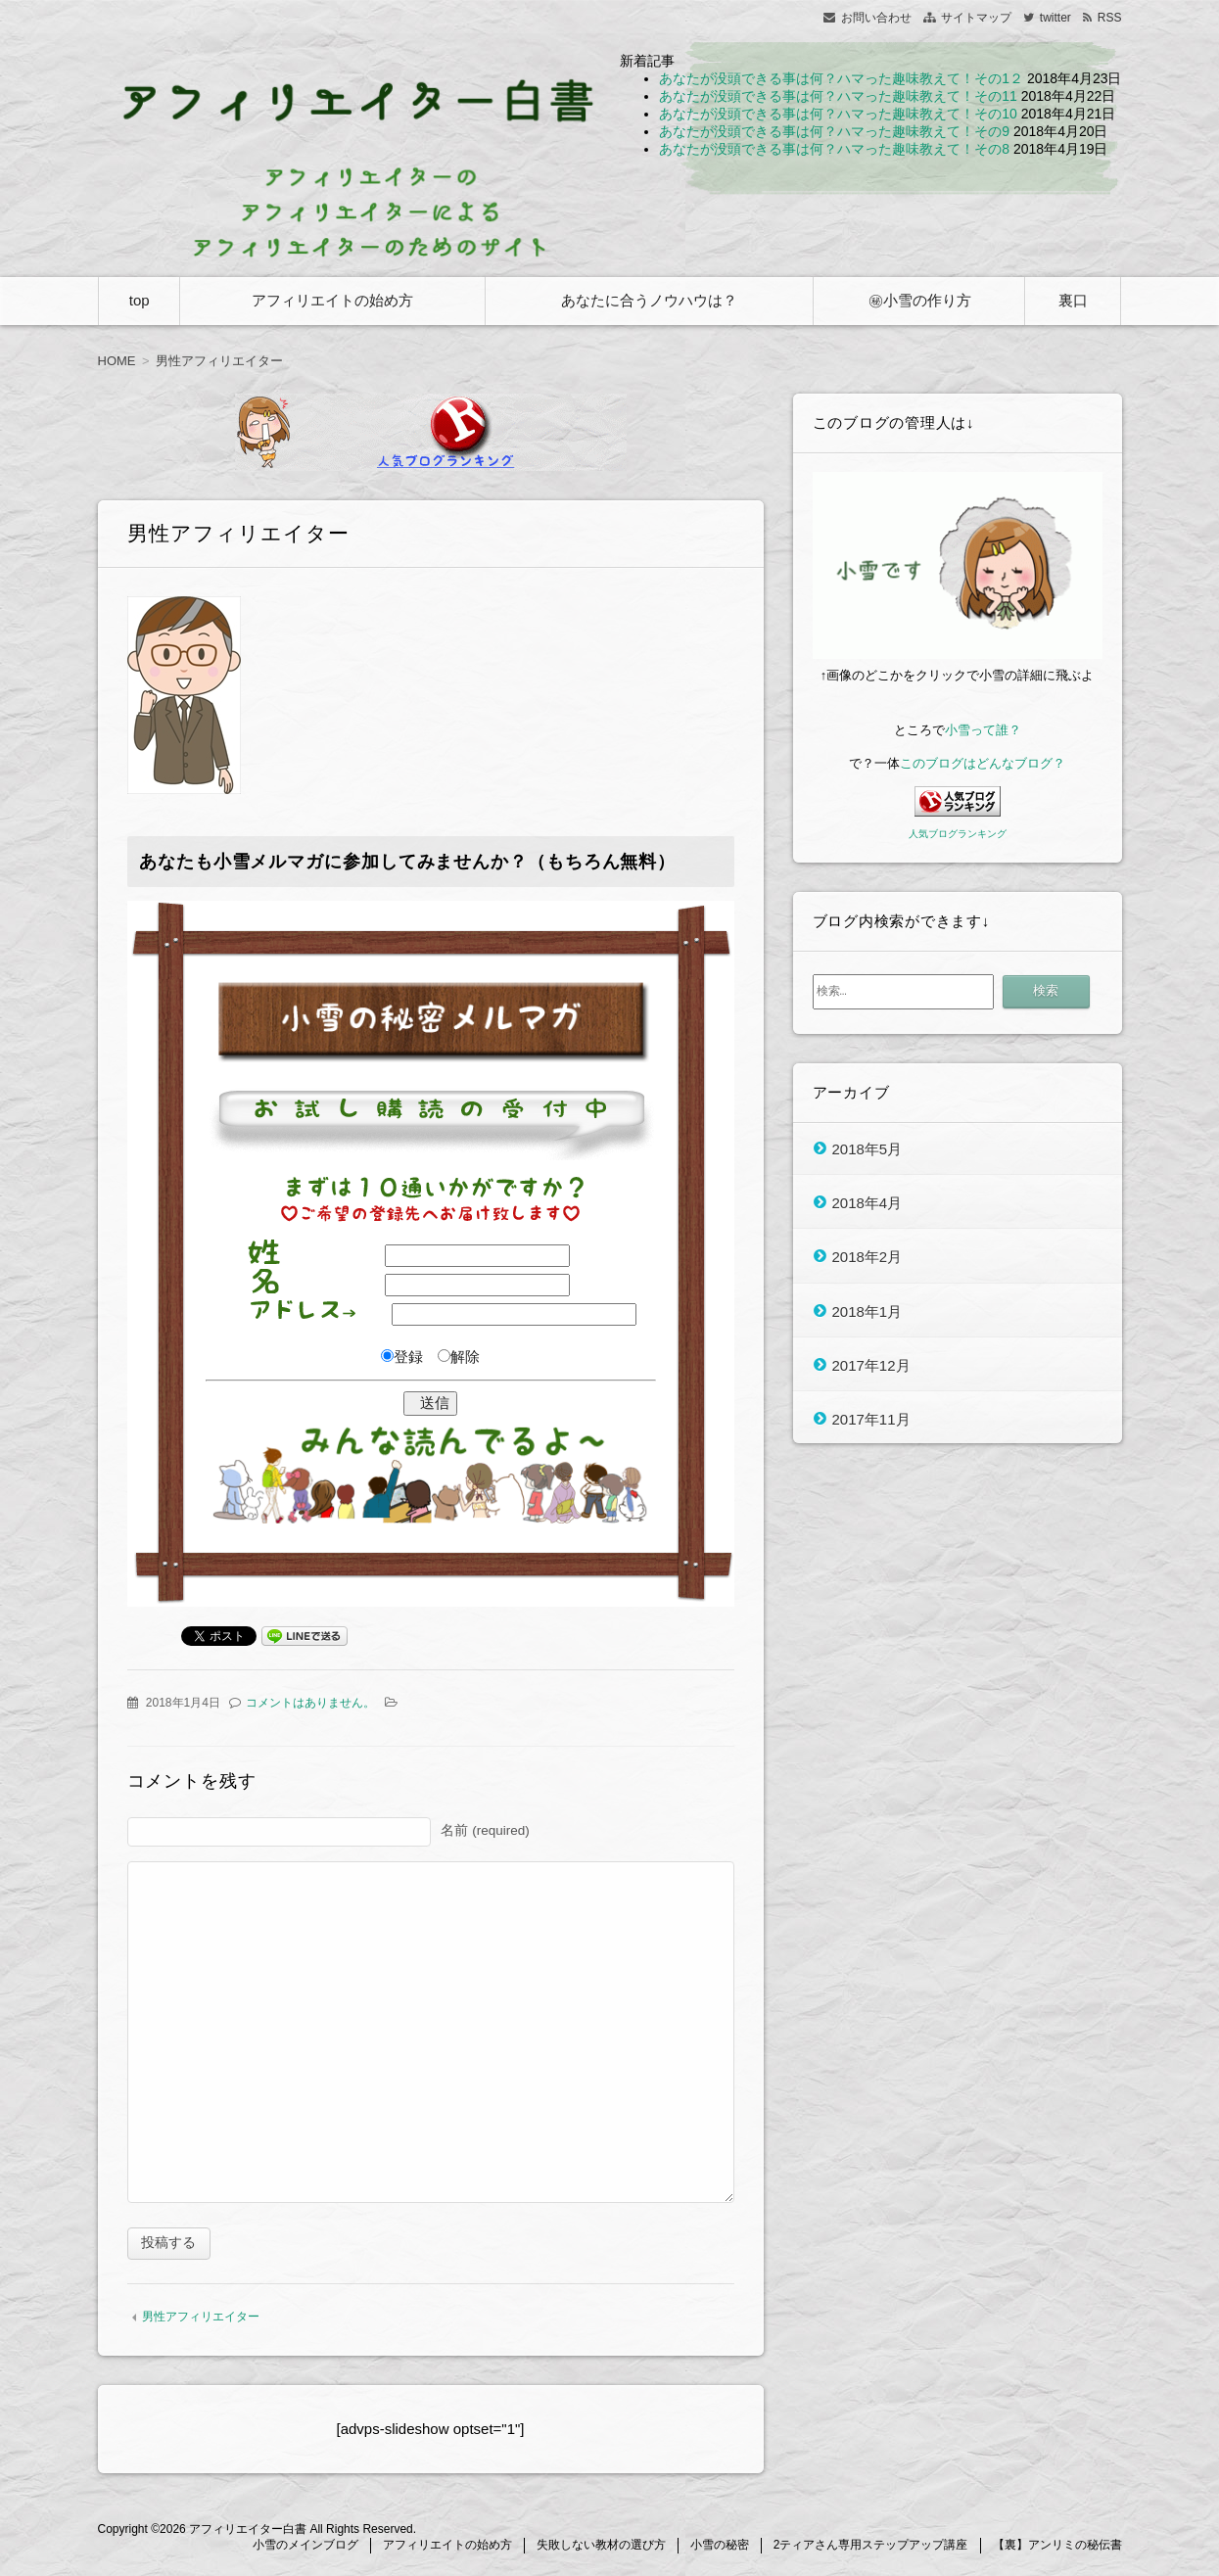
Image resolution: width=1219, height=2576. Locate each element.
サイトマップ (976, 17)
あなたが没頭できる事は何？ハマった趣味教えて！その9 (834, 131)
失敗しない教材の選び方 (601, 2547)
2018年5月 (867, 1148)
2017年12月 (871, 1364)
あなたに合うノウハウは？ (649, 300)
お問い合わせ (876, 17)
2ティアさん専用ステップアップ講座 (871, 2547)
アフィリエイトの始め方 (332, 300)
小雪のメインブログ (305, 2547)
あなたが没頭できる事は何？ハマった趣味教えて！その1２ (841, 78)
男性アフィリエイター (200, 2319)
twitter (1055, 17)
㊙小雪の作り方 (919, 300)
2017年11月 (871, 1419)
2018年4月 (867, 1202)
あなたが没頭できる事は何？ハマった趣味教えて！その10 (838, 113)
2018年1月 (867, 1310)
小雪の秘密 (719, 2547)
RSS (1110, 17)
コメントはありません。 (310, 1703)
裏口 (1073, 300)
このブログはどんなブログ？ (982, 763)
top (139, 300)
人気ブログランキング (958, 833)
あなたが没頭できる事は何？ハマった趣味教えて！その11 (838, 96)
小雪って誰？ (983, 730)
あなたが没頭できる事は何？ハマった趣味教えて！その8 (834, 149)
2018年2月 (867, 1256)
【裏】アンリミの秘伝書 (1057, 2547)
